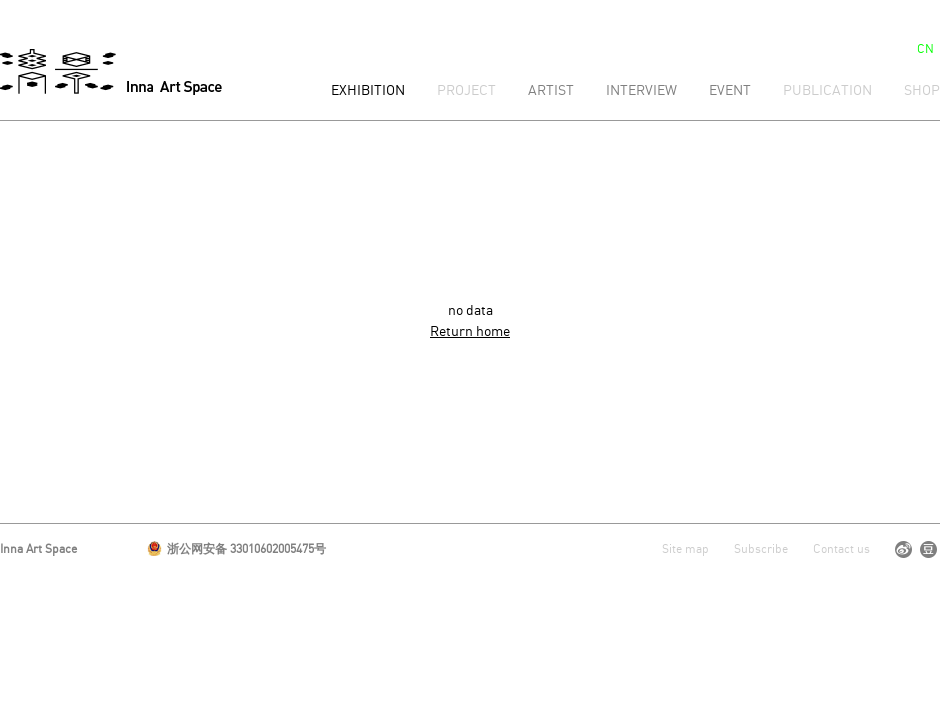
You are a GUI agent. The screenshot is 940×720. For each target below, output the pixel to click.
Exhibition (368, 91)
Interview (641, 91)
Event (730, 91)
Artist (551, 91)
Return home (470, 332)
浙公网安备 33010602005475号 (236, 549)
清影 (111, 72)
